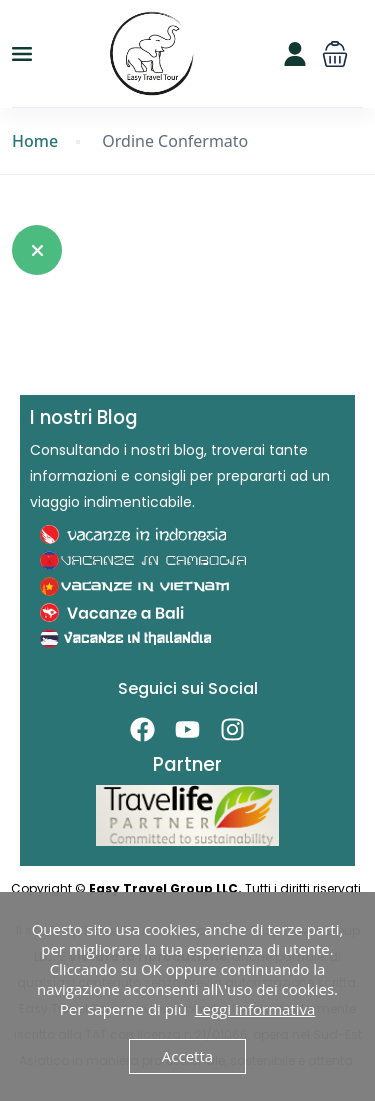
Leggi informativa (255, 1009)
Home (35, 141)
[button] (335, 53)
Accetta (187, 1056)
